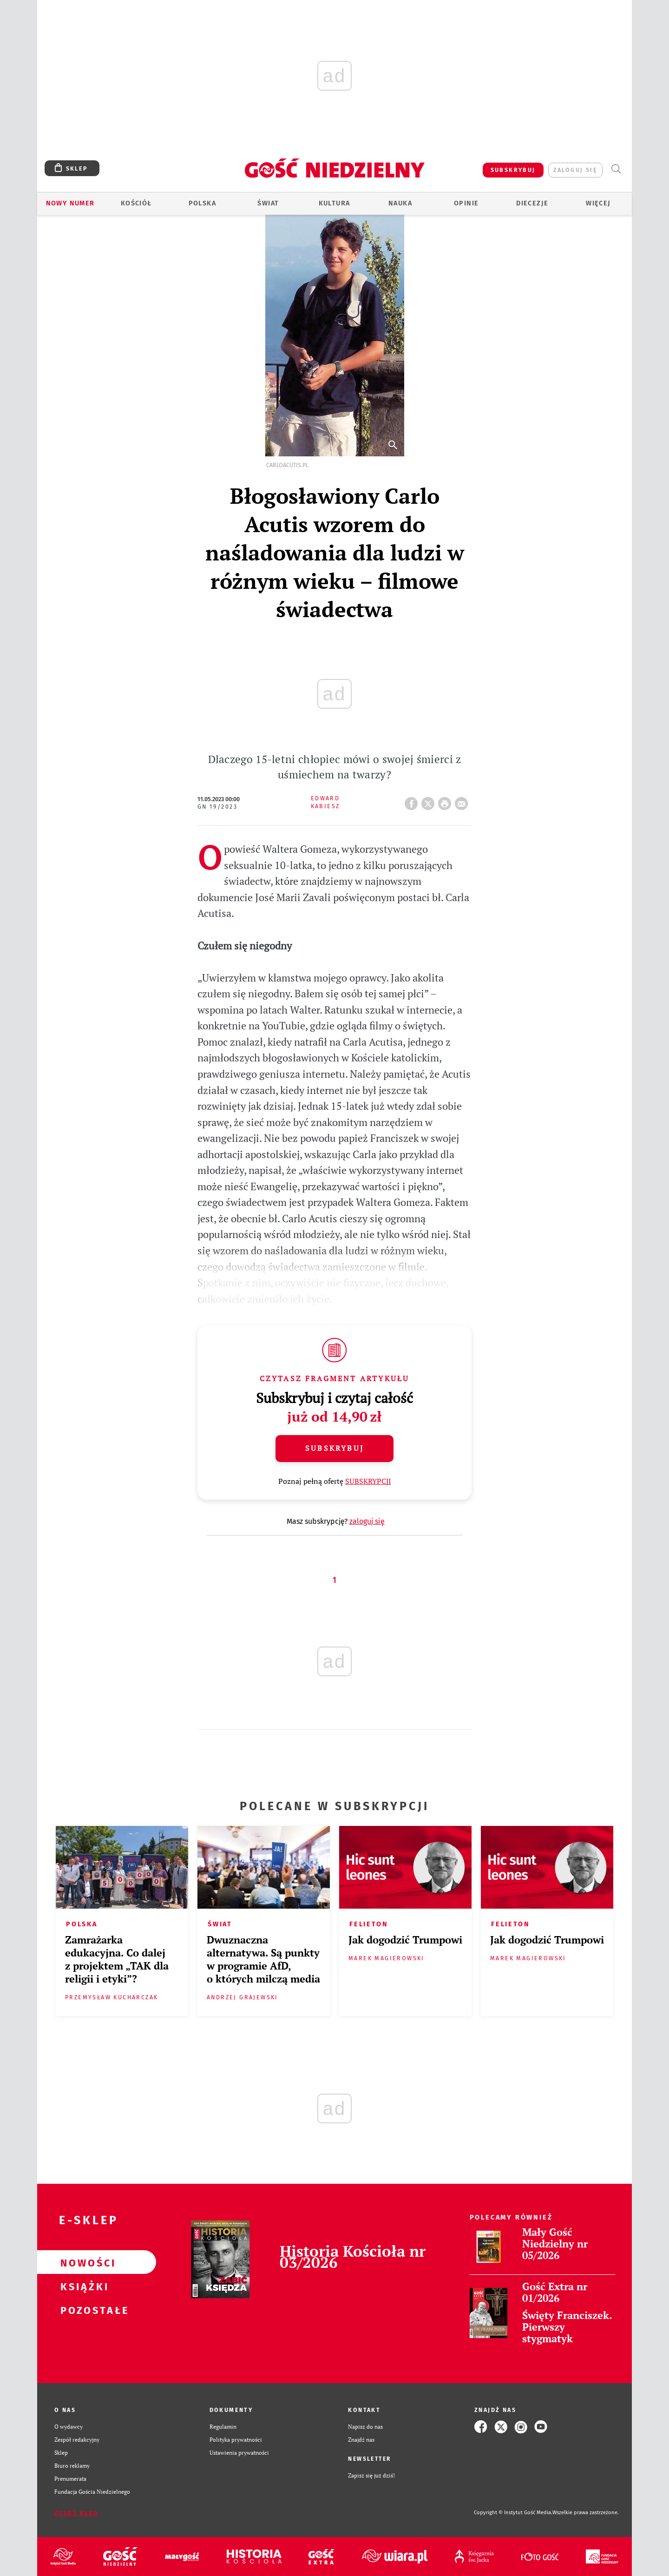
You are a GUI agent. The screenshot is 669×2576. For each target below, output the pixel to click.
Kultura (334, 203)
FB (413, 800)
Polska (202, 203)
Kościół (136, 203)
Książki (81, 2286)
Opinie (466, 203)
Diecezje (532, 203)
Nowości (81, 2262)
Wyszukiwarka (615, 169)
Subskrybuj (334, 1448)
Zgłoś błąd (76, 2513)
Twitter (429, 800)
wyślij (463, 800)
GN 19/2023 (217, 806)
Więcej (598, 203)
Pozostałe (81, 2310)
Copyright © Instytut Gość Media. (513, 2513)
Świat (268, 203)
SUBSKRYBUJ (513, 169)
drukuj (446, 800)
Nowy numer (70, 203)
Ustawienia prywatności (239, 2453)
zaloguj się (575, 169)
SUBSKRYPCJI (368, 1481)
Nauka (400, 203)
